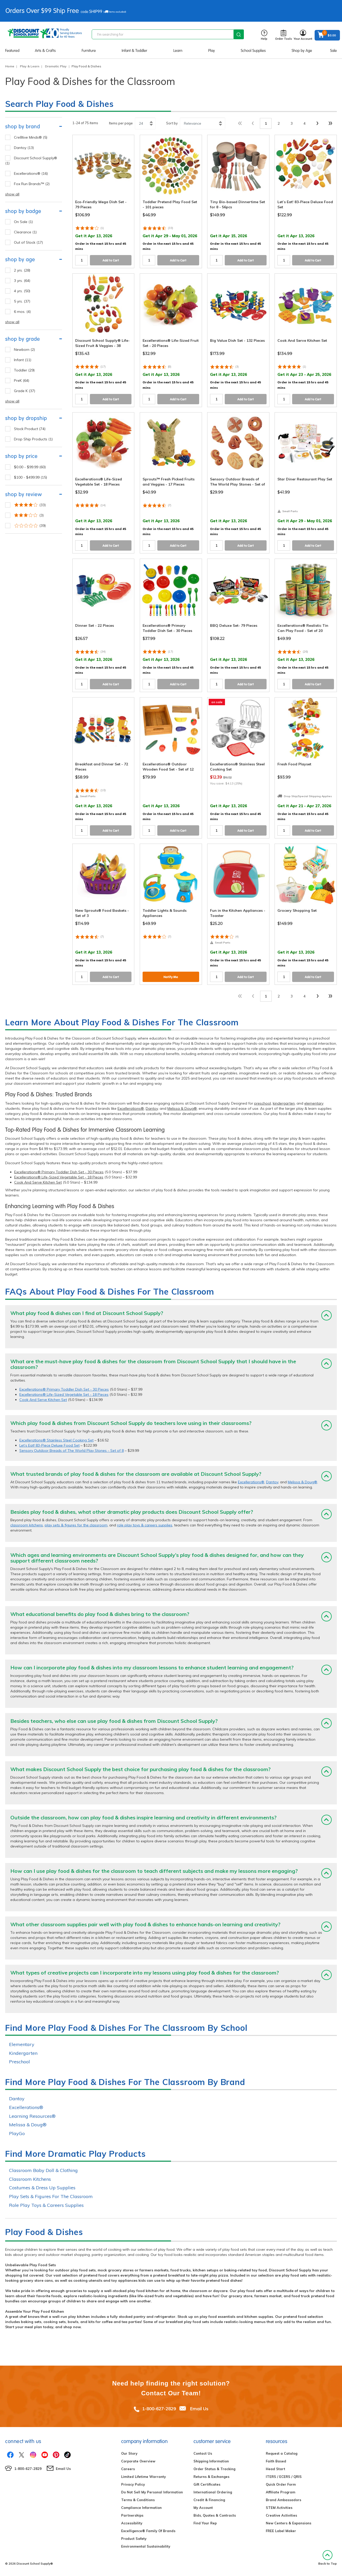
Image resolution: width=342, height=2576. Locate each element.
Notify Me (171, 977)
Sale (333, 50)
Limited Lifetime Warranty (143, 2477)
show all (12, 194)
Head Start (275, 2469)
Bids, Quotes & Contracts (214, 2515)
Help (264, 35)
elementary (313, 1103)
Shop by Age (302, 50)
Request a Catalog (281, 2453)
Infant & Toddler (134, 50)
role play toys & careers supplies (144, 1525)
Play (211, 50)
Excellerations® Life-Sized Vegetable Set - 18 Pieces (58, 1177)
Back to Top (327, 2557)
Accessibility (131, 2523)
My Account (203, 2508)
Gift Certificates (206, 2484)
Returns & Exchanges (211, 2477)
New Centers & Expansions (288, 2523)
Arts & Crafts (45, 50)
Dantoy (152, 1108)
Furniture (89, 50)
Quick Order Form (281, 2484)
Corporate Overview (138, 2461)
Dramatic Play (56, 66)
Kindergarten (23, 2053)
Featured (12, 50)
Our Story (129, 2453)
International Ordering (212, 2492)
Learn (177, 50)
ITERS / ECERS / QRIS (284, 2477)
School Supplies (253, 50)
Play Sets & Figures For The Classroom (51, 2196)
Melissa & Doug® (182, 1108)
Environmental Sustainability (145, 2546)
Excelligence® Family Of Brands (148, 2531)
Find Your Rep (205, 2523)
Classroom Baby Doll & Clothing (43, 2170)
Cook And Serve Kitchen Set (38, 1182)
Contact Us (202, 2453)
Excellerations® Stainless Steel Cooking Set (56, 1440)
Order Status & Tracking (214, 2469)
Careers (128, 2469)
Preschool (19, 2062)
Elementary (21, 2044)
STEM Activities (279, 2508)
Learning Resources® (32, 2116)
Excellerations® (131, 1108)
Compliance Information (141, 2508)
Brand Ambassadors (283, 2500)
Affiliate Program (280, 2492)
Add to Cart (111, 260)
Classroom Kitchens (30, 2179)
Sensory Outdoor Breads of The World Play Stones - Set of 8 (71, 1450)
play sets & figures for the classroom (76, 1525)
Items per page (121, 123)
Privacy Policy (133, 2484)
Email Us (199, 2408)
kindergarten (284, 1103)
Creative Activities (281, 2515)
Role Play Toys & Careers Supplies (46, 2205)
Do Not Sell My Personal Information (152, 2492)
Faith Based (276, 2461)
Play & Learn (29, 66)
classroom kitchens (26, 1525)
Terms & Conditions (138, 2500)
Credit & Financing (209, 2500)
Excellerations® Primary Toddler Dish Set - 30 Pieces (59, 1172)
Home (9, 66)
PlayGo (17, 2133)
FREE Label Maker (281, 2531)
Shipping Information (211, 2461)
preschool (262, 1103)
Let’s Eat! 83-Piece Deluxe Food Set (49, 1445)
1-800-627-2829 (159, 2408)
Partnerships (132, 2515)
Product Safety (133, 2539)
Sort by (172, 123)
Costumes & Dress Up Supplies (42, 2188)
